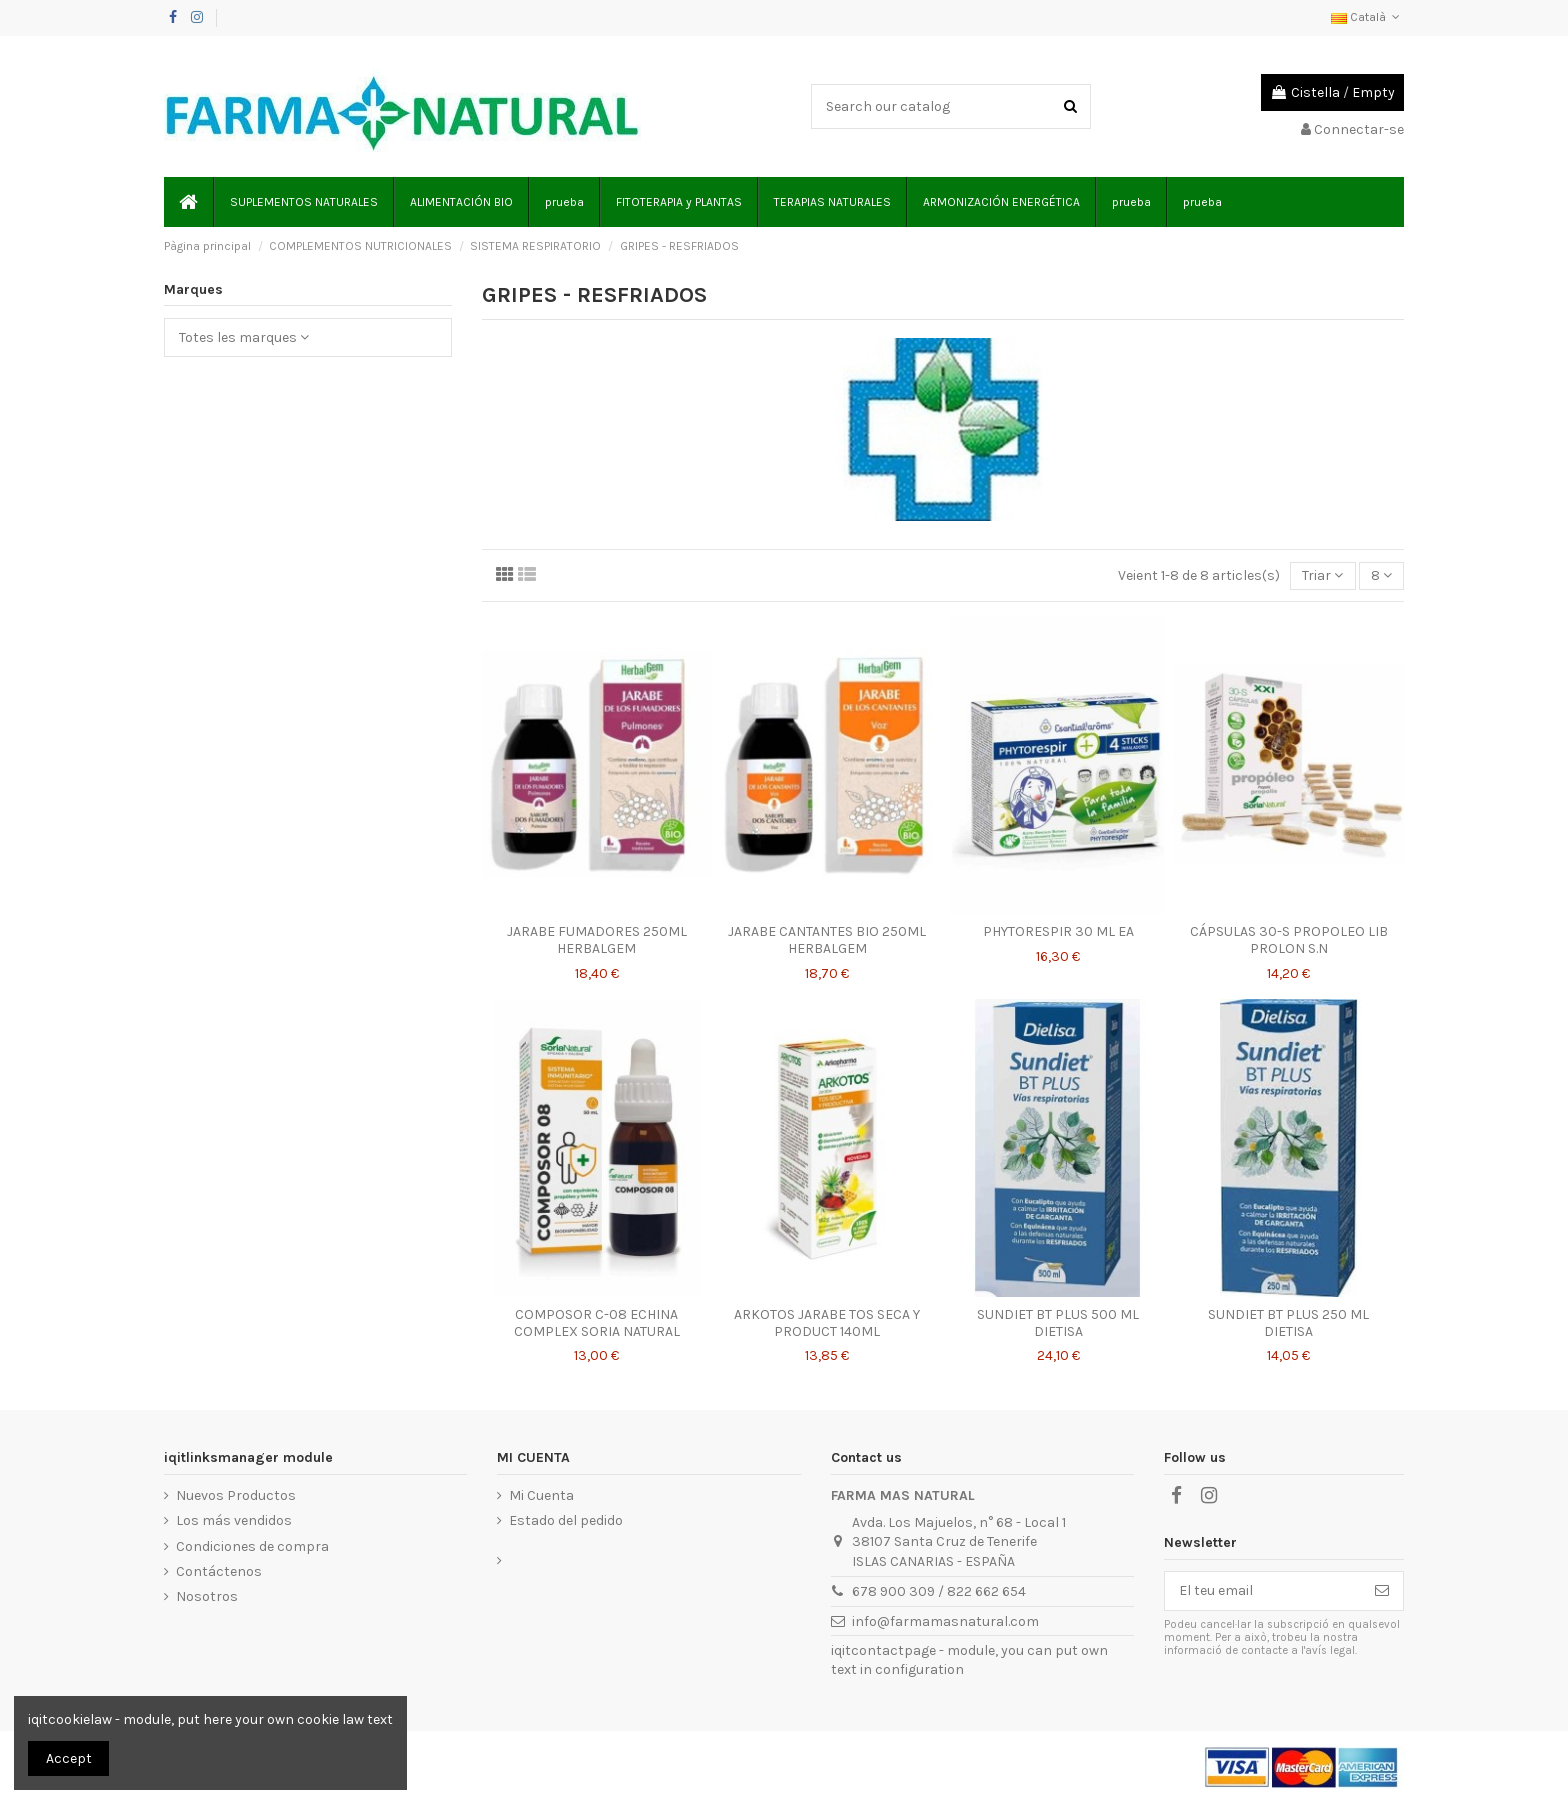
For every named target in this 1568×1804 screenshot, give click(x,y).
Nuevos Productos (236, 1495)
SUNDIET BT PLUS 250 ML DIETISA (1288, 1323)
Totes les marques (244, 337)
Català (1367, 17)
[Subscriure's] (1382, 1591)
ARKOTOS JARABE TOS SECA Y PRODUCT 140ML (827, 1323)
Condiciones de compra (252, 1546)
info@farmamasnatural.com (945, 1621)
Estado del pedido (566, 1520)
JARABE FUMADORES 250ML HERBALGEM (597, 940)
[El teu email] (1263, 1591)
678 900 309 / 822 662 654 (939, 1591)
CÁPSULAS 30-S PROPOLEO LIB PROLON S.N (1289, 940)
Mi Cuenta (541, 1495)
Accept (69, 1758)
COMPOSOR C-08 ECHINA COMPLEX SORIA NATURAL (597, 1323)
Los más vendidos (234, 1520)
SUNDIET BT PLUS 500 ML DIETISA (1058, 1323)
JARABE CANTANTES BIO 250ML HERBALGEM (827, 940)
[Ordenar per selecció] (1322, 576)
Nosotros (207, 1596)
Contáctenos (219, 1571)
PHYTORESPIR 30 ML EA (1058, 931)
